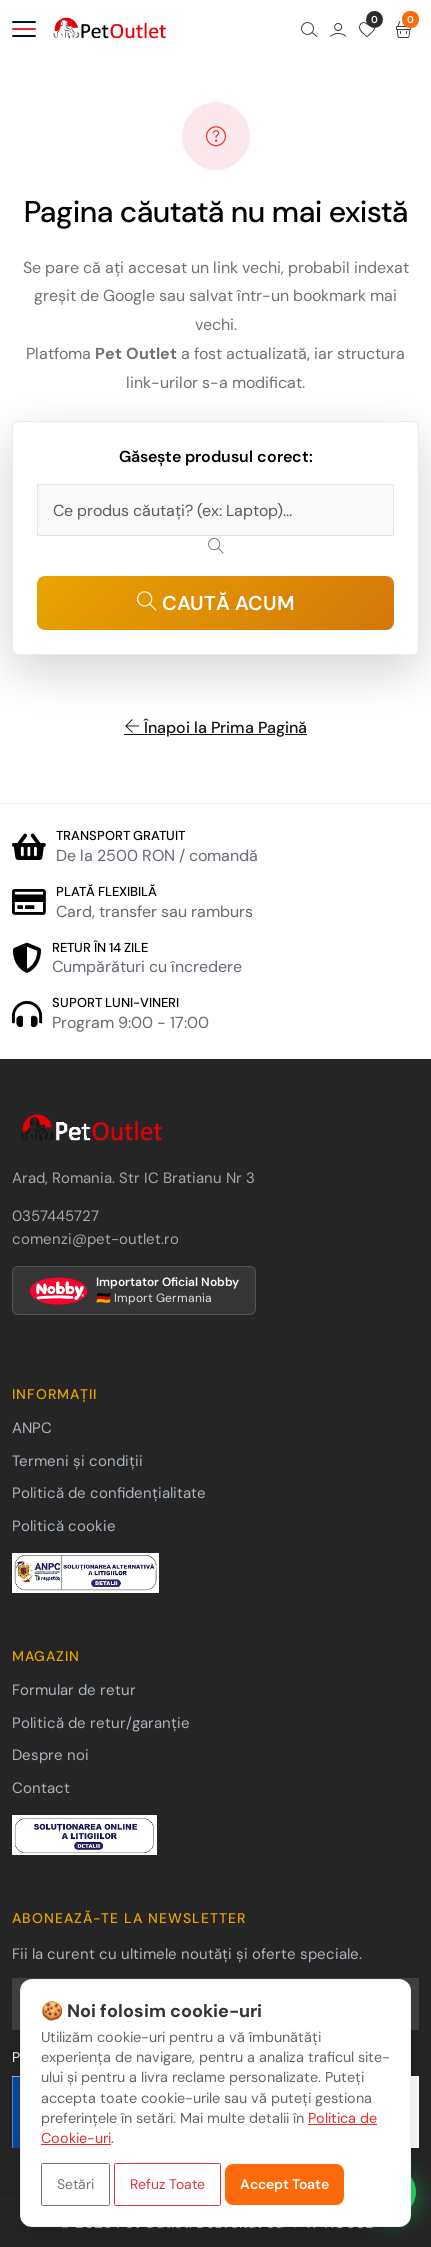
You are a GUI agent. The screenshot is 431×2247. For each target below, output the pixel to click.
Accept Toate (284, 2184)
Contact (41, 1788)
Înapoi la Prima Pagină (215, 727)
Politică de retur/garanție (101, 1723)
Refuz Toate (167, 2184)
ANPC (32, 1428)
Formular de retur (74, 1690)
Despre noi (50, 1755)
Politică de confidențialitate (109, 1493)
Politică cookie (64, 1526)
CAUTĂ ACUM (216, 603)
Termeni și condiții (77, 1461)
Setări (75, 2184)
